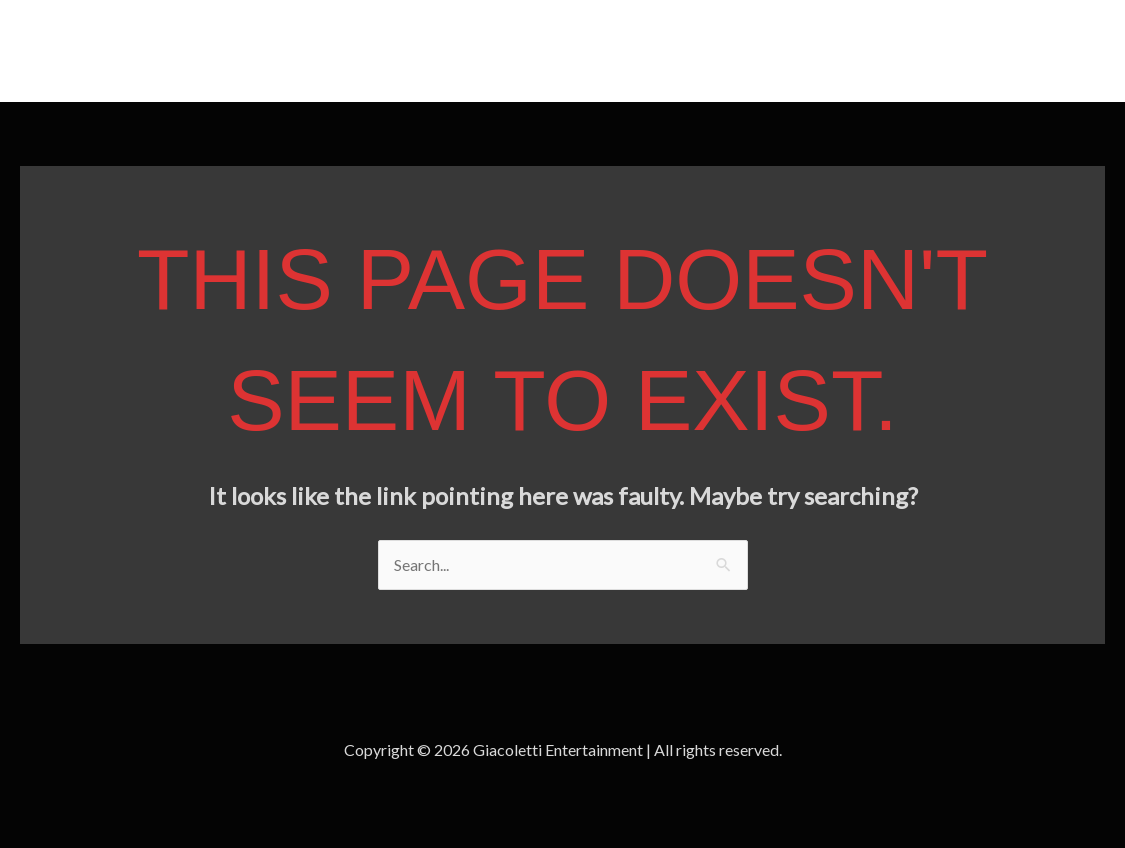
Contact (1056, 50)
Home (971, 50)
